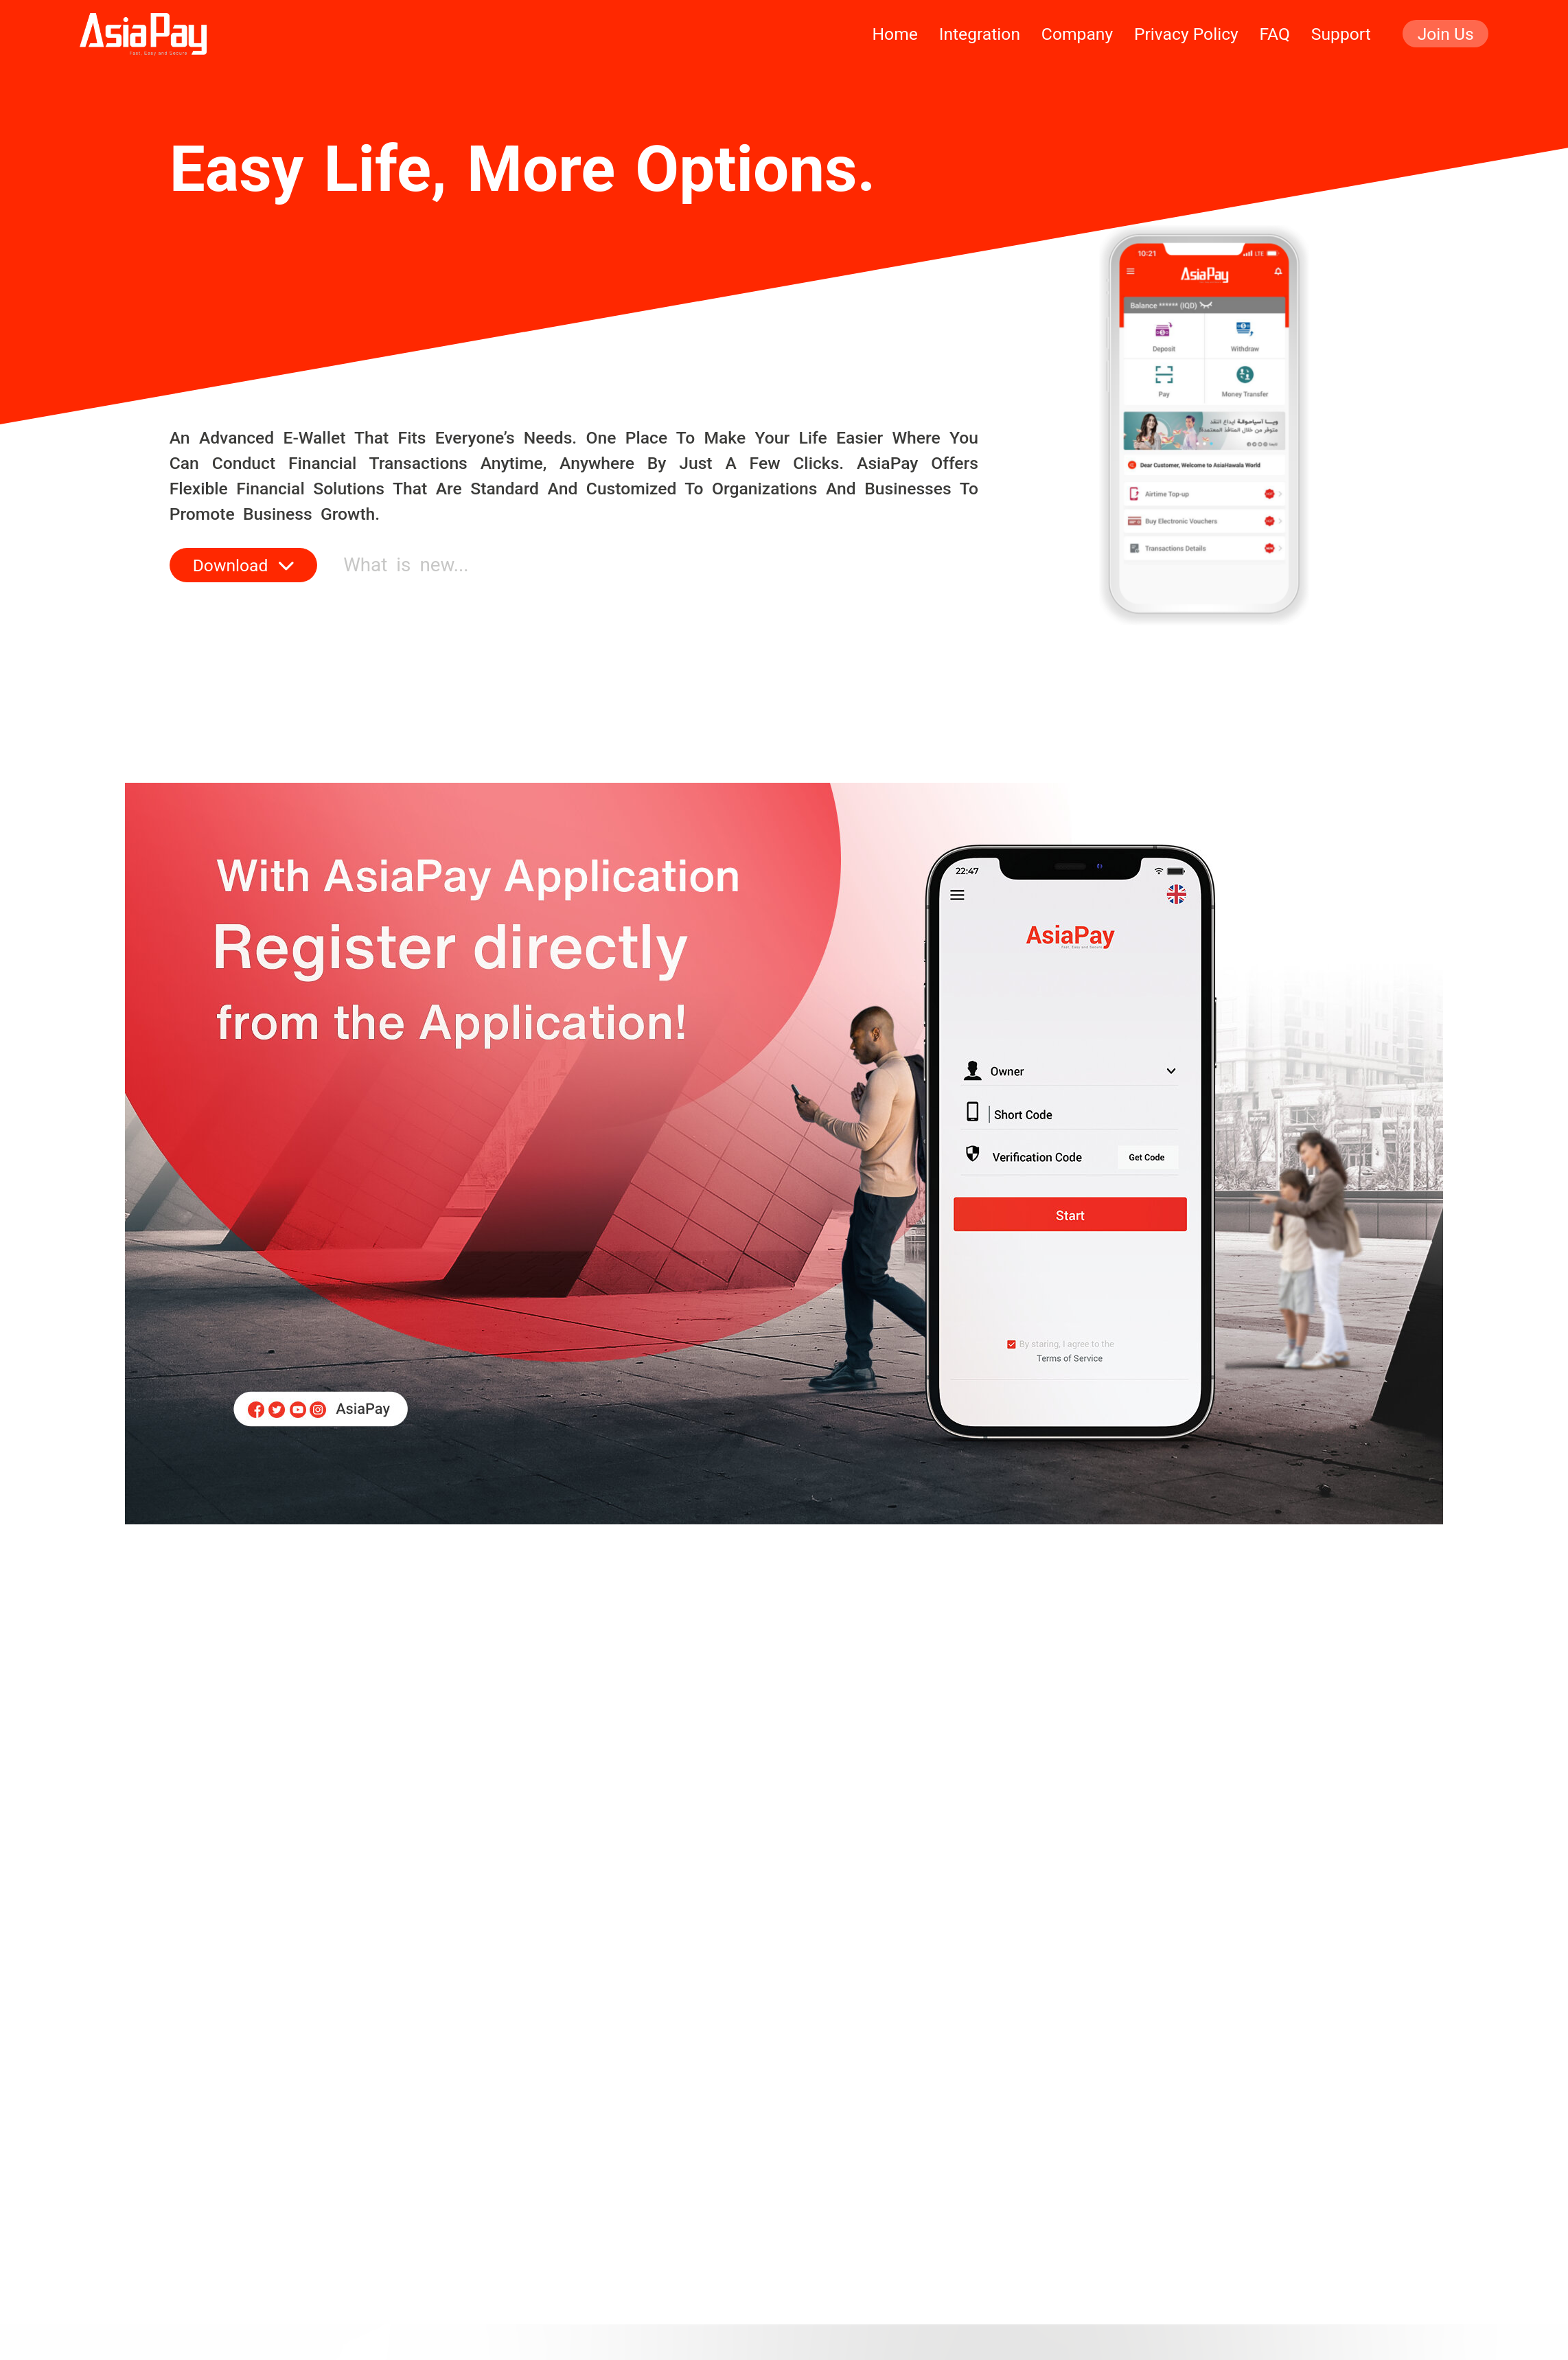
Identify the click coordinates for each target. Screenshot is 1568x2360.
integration (979, 34)
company (1077, 34)
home (895, 34)
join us (1446, 34)
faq (1275, 34)
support (1341, 34)
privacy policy (1186, 34)
